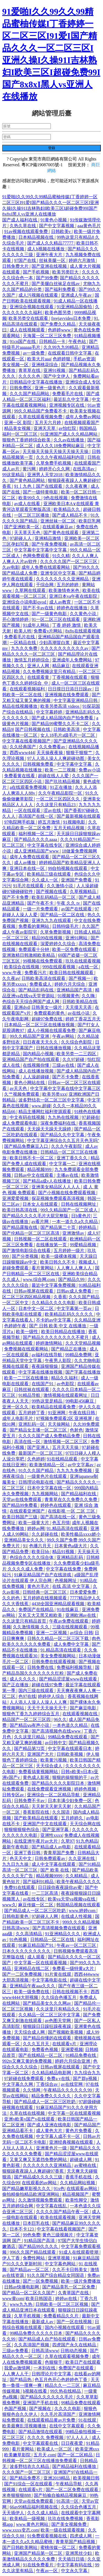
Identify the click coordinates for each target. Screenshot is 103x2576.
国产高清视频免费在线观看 (59, 1928)
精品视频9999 (49, 1875)
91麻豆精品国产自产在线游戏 (43, 1574)
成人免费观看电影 (20, 1123)
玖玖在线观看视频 (83, 961)
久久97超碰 (73, 1059)
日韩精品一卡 (52, 341)
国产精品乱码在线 (36, 990)
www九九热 (22, 2304)
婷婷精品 (88, 1227)
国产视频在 (40, 2408)
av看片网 (40, 1221)
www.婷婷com (82, 1910)
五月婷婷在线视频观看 (45, 1598)
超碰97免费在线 (47, 1019)
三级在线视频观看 (70, 1627)
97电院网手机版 (20, 822)
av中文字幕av (81, 1464)
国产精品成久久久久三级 (38, 2177)
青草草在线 (29, 370)
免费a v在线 (59, 2078)
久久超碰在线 (45, 1534)
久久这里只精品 (30, 1737)
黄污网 (30, 469)
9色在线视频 (56, 497)
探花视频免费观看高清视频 (58, 1198)
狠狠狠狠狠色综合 (22, 1829)
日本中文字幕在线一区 (49, 1488)
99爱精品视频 (83, 1244)
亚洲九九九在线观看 (52, 920)
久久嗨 (89, 995)
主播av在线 (68, 1175)
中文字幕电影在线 (50, 1980)
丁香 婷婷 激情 (67, 625)
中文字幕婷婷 (49, 712)
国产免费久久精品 (58, 324)
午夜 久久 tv (69, 903)
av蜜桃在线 (85, 2165)
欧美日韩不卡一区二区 (32, 1158)
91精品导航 (29, 1395)
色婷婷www (60, 330)
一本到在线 (45, 2368)
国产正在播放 (16, 1684)
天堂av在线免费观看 (22, 1499)
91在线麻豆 (68, 1609)
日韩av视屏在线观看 (34, 1291)
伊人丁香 (11, 2258)
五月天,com (44, 2454)
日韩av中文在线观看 (34, 1175)
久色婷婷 (36, 1459)
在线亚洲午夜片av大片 (36, 1841)
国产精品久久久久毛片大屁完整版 (35, 1215)
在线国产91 (43, 1383)
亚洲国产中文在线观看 (45, 1823)
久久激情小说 (60, 885)
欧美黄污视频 (54, 1760)
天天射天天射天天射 (52, 1806)
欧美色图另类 (58, 312)
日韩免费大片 (16, 266)
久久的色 (11, 1598)
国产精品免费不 (25, 2478)
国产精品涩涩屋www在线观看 (68, 1679)
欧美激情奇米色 (64, 590)
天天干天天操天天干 (47, 1708)
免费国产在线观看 (77, 2368)
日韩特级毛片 (66, 926)
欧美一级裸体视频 (59, 1256)
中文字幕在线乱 (52, 2206)
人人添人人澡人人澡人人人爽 (39, 1702)
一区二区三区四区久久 (58, 799)
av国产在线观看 (77, 909)
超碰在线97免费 (47, 1684)
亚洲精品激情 (48, 538)
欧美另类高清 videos (60, 706)
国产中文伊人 (57, 376)
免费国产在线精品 (36, 1609)
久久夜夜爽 (76, 486)
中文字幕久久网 (18, 2084)
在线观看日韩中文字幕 (70, 353)
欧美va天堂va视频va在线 (72, 1899)
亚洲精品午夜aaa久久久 (33, 1985)
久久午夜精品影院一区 (60, 793)
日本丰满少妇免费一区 (70, 1800)
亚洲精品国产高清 (75, 990)
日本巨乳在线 (36, 2223)
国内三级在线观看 (36, 1690)
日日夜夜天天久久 (41, 1042)
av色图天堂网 (58, 2020)
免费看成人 (40, 984)
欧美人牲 (23, 631)
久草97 (67, 1841)
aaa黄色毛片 (89, 225)
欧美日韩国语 (39, 2298)
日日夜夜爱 (72, 2443)
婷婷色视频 (85, 1789)
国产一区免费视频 (41, 2281)
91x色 (59, 2188)
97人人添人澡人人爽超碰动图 (56, 758)
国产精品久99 (72, 1279)
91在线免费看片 (39, 2564)
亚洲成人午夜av (77, 295)
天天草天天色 (27, 532)
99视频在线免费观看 (43, 961)
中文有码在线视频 (28, 1117)
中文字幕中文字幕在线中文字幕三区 (65, 1088)
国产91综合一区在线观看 (29, 2483)
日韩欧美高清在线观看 (43, 978)
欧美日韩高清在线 (20, 1210)
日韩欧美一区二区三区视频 (62, 2304)
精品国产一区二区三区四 (27, 1719)
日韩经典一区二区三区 (45, 1592)
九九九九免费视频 (75, 1470)
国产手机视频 (36, 272)
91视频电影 (74, 822)
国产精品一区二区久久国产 (29, 2292)
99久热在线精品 (66, 2391)
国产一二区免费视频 (22, 1974)
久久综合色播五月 (59, 1997)
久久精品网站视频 (78, 2182)
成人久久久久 (23, 1679)
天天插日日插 (71, 2559)
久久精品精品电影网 (52, 2072)
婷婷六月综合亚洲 (73, 2061)
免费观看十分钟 (34, 949)
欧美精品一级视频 (28, 2518)
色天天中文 (21, 1858)
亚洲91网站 (76, 937)
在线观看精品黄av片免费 (51, 2420)
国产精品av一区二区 (30, 2269)
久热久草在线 (23, 225)
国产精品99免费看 (20, 1505)
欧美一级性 (27, 1331)
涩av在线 (52, 810)
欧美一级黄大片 (34, 1522)
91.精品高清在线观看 (67, 1528)
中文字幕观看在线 (41, 2443)
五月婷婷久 (72, 1818)
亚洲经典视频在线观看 (71, 2142)
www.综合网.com (39, 1279)
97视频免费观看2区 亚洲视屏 (64, 1418)
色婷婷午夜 (15, 1325)
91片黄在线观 (58, 1974)
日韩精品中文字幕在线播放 (36, 382)
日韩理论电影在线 (36, 1482)
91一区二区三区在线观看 (56, 619)
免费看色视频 (45, 2049)
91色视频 (18, 1939)
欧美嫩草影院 (18, 2454)
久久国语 (61, 1812)
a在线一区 (89, 966)
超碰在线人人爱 (54, 775)
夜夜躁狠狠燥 (45, 1366)
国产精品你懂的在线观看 (47, 2038)
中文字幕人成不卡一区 (58, 2136)
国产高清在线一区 (58, 1516)
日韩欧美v (61, 231)
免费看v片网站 (48, 631)
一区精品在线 (23, 642)
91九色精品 (87, 1841)
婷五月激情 (49, 822)
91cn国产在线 (23, 341)
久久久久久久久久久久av (65, 648)
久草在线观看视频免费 (40, 416)
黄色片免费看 (79, 2130)
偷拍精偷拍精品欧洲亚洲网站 (31, 2194)
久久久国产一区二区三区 (27, 2472)
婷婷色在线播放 (72, 607)
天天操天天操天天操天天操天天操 (56, 451)
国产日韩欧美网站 (20, 2547)
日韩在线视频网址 (79, 1204)
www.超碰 (41, 1105)
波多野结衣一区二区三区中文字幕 (51, 1100)
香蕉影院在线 (36, 1812)
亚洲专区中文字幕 (58, 573)
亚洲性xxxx (51, 1835)
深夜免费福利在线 (58, 1123)
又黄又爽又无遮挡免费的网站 (39, 2159)
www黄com (13, 2298)
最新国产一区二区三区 (40, 1453)
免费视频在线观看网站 (26, 1349)
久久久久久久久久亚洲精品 (63, 579)
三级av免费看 (15, 2350)
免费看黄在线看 (20, 775)
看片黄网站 (43, 1268)
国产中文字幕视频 (57, 225)
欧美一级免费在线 (32, 1991)
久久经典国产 (23, 746)
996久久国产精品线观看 (33, 2252)
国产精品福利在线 (79, 1493)
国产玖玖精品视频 (63, 781)
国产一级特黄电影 (41, 492)
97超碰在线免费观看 (24, 2078)
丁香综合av (47, 2084)
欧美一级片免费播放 (81, 2281)
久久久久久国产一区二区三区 (69, 561)
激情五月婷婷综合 (32, 660)
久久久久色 (29, 376)
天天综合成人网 (30, 2032)
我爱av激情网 (17, 2368)
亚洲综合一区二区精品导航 (54, 1794)
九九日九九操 (16, 1864)
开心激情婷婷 (16, 619)
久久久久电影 (68, 2408)
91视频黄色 (68, 995)
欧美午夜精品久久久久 (79, 1881)
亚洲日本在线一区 (28, 868)
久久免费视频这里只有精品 (50, 671)
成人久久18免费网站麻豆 (60, 445)
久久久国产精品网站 (30, 393)
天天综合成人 (49, 1765)
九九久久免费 (24, 648)
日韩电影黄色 (16, 1916)
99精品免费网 (79, 1354)
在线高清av (84, 469)
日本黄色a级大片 (71, 1545)
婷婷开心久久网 (55, 469)
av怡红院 (68, 428)
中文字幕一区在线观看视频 (41, 1962)
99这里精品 (13, 474)
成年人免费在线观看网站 (46, 567)
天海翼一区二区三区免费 (47, 335)
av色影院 (66, 1383)
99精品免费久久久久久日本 (36, 2333)
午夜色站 (77, 341)
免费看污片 (36, 972)
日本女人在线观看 (41, 1204)
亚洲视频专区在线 (67, 405)
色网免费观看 (36, 555)
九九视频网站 (45, 1493)
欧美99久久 (29, 497)
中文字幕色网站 (61, 2263)
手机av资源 (84, 358)
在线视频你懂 (36, 1065)
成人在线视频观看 (28, 330)
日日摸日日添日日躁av (70, 689)
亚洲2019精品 (57, 2478)
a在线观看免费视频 (29, 787)
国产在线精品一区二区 (40, 2055)
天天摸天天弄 (79, 1007)
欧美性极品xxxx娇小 (81, 1534)
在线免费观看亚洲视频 (49, 1789)
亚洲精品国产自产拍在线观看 (31, 1059)
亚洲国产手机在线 (41, 2402)
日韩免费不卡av (30, 1800)
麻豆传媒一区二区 (36, 1904)
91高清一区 (68, 2501)
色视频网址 (66, 1580)
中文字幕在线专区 (45, 845)
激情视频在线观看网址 (65, 1395)
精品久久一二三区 (63, 2385)
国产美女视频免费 (69, 2524)
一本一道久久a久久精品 (75, 1221)
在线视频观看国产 (81, 422)
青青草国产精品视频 (75, 2541)
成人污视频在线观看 (38, 295)
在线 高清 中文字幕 (71, 1586)
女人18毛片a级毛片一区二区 (68, 735)
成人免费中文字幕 (72, 1644)
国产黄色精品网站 (28, 480)
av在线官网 (72, 2084)
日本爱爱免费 (83, 1592)
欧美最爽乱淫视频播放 (24, 2426)
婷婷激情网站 (49, 1343)
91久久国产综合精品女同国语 (56, 2275)
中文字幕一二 (63, 1163)
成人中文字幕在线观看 (54, 1864)
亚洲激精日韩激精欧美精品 (29, 955)
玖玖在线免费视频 (66, 2518)
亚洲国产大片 (41, 1754)
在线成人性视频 (77, 1916)
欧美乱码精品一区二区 (54, 897)
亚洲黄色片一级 (52, 2148)
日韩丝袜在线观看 (32, 1389)
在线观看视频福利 (28, 689)
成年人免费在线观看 (30, 856)
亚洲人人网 (38, 665)
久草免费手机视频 (54, 463)
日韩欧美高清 (67, 729)
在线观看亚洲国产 (28, 1511)
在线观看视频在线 (80, 1713)
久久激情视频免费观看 (40, 2200)
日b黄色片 (81, 1215)
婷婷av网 (35, 1528)
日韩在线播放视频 (54, 1048)
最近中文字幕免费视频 (54, 1285)
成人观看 (36, 1957)
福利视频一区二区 (36, 833)
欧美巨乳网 (90, 521)
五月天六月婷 (48, 422)
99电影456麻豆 (80, 1401)
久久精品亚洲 (87, 1320)
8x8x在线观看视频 (83, 631)
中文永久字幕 (74, 2570)
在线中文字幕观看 (67, 2426)
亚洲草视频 (59, 2258)
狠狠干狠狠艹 (79, 752)
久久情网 (32, 2090)
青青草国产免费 (59, 1852)
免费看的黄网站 (34, 926)
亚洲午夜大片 (49, 254)
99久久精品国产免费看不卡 (41, 411)
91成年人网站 (36, 625)
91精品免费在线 (81, 2055)
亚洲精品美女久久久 (24, 1540)
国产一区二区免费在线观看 (72, 2489)
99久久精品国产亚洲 (30, 1036)
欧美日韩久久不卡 (58, 1262)
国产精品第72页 (30, 1748)
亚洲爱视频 (72, 2049)
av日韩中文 (55, 1742)
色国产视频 (15, 2408)
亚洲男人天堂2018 (45, 474)
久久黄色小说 (83, 613)
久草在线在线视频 (28, 2113)
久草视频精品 (83, 891)
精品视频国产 (76, 2194)
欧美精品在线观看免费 (54, 1406)
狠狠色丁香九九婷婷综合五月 (31, 1713)
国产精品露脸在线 (20, 1227)
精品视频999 (39, 1169)
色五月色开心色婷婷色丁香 (61, 2379)
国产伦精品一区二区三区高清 (31, 1233)
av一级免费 (34, 353)
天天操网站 (59, 1424)
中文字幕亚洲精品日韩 (76, 700)
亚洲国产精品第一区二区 (38, 2553)
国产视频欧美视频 (66, 2032)
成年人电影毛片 (18, 1418)
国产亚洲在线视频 (50, 266)
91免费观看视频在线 (47, 2536)
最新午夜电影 (16, 1847)
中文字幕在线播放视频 (40, 1372)
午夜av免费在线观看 (69, 1621)
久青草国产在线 (74, 2292)
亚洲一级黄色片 (50, 387)
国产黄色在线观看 (61, 532)
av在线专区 (34, 1899)
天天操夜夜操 (50, 752)
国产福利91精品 (39, 1881)
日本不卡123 (22, 2229)
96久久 (60, 1719)
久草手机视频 (27, 2316)
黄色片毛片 (38, 1586)
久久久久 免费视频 (46, 2437)
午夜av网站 (63, 1036)
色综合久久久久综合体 (32, 1557)
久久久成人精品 (43, 2512)
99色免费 (31, 2234)
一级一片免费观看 (41, 909)
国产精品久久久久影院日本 (58, 1783)
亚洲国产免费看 (77, 880)
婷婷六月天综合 (70, 984)
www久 (9, 1904)
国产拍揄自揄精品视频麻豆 (61, 2495)
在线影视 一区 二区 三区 (72, 1511)
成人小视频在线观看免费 (52, 1030)
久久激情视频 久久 (31, 1627)
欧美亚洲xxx (87, 2449)
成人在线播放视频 (36, 1071)
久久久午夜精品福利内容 (60, 457)
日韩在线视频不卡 (70, 1991)
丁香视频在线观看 (70, 677)
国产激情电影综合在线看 (27, 1250)
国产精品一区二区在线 (62, 914)
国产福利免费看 (61, 289)
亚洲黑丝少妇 (79, 2553)
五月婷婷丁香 (32, 1412)
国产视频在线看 (52, 891)
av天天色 (19, 1088)
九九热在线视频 (64, 1117)
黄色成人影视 (36, 1777)
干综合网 (45, 584)
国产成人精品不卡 (70, 515)
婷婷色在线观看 (56, 1505)
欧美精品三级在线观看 (49, 874)
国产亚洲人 (38, 1447)
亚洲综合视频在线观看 (32, 306)
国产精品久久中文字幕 (62, 1134)
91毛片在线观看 (29, 885)
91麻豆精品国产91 (36, 1945)
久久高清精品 (29, 1933)
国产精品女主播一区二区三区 (39, 1430)
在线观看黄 (38, 677)
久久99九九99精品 (61, 347)
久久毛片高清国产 (58, 2414)
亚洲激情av (73, 1233)
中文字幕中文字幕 (75, 764)
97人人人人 (78, 2437)
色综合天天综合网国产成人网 (31, 1001)
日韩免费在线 (41, 1667)
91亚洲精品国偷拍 (75, 306)
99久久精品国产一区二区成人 (69, 1210)
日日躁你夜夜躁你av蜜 (60, 1887)
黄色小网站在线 (30, 1082)
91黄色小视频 (54, 220)
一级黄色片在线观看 (47, 1476)
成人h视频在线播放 (46, 248)
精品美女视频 (18, 428)
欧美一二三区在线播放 (26, 1378)
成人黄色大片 (49, 2130)
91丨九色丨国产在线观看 (38, 486)
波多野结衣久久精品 (30, 2466)
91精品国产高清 (40, 2240)
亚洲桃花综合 (45, 364)
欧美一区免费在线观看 (74, 949)
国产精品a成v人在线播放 (47, 1181)
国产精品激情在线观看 (40, 2431)
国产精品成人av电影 (52, 1847)
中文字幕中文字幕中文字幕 (41, 550)
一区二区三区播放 (32, 515)
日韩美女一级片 (47, 1007)
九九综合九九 (87, 2072)
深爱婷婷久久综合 (58, 943)
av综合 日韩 (81, 1632)
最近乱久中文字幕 (72, 399)
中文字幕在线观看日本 (70, 1748)
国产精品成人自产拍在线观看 (47, 2339)
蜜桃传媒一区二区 (58, 2547)
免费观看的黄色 (50, 1013)
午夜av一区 (47, 2570)
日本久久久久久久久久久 (27, 1951)
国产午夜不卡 (41, 903)
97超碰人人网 (45, 1916)
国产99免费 (47, 277)
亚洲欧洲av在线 (81, 1615)
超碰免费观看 (16, 1268)
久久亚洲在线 (82, 1858)
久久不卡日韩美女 (70, 2269)
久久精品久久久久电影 (54, 1302)
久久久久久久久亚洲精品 (47, 2165)
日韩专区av (13, 1794)
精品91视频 (63, 1551)
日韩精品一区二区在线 (52, 1939)
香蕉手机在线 (79, 2177)
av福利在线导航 (47, 1354)
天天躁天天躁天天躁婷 (49, 1129)
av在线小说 (79, 1013)
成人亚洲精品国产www (37, 851)
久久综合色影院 (77, 1042)
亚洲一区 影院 (18, 422)
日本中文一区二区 (36, 1308)
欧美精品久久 (67, 509)
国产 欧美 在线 (55, 1870)
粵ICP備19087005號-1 (42, 164)
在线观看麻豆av (58, 526)
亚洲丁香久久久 (72, 1158)
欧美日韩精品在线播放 (63, 1331)
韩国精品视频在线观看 (78, 1904)
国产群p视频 (85, 2078)
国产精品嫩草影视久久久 (27, 2188)
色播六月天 (40, 1545)
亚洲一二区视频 (52, 1632)
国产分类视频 (25, 1256)
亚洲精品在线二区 (32, 1968)
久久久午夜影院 (67, 1146)
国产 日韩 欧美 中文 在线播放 (58, 1325)
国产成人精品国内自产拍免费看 (63, 717)
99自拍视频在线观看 (68, 868)
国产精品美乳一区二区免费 (69, 2287)
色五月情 (61, 1522)
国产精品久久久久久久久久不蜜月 (56, 1337)
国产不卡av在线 (38, 607)
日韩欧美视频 (70, 1754)
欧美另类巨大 (66, 272)
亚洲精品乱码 (70, 1557)
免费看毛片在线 (68, 393)
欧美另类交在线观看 (29, 318)
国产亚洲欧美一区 (22, 526)
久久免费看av (52, 746)
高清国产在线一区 (36, 816)
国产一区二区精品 (75, 2454)
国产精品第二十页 (58, 1227)
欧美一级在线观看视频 (63, 2530)
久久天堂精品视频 (83, 1343)
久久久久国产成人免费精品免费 (49, 1435)
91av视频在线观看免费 (26, 231)
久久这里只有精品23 (56, 804)
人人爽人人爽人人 (75, 1268)
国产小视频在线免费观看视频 (67, 1192)
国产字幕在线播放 (83, 1372)
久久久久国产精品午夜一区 (63, 2211)
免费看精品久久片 (61, 2316)
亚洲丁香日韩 (27, 1852)
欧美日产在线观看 (83, 2362)
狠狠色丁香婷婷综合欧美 (27, 440)
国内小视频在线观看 (65, 2327)
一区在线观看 (27, 810)
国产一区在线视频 (75, 2321)
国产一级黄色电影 (50, 613)
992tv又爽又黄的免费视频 (27, 2061)
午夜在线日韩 (82, 1412)
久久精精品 (76, 1875)
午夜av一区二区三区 (77, 1945)
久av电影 (11, 567)
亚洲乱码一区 (32, 1424)
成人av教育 (60, 602)
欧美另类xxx (54, 1094)
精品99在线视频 (47, 937)
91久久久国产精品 (36, 1470)
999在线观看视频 (59, 966)
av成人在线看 (27, 503)
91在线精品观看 (63, 1459)
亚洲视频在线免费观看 (67, 694)
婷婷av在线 (66, 2298)
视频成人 (88, 1262)
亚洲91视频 (54, 370)
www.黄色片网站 (32, 2524)
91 (25, 1545)
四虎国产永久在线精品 (74, 2344)
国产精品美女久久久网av (47, 2003)
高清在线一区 (27, 1441)
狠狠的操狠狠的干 (70, 1777)
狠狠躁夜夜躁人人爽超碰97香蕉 (33, 2171)
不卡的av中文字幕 (54, 1320)
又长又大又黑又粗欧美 (40, 1615)
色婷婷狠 (62, 358)
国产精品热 (21, 2379)
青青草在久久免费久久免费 (71, 1499)
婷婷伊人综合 (51, 1696)
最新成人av (43, 2321)
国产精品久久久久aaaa (36, 839)
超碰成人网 (81, 2159)
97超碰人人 (21, 538)
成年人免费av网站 (82, 416)
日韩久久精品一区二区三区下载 (58, 1638)
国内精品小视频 (39, 1053)
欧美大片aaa (39, 358)
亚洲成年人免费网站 (72, 660)
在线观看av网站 (82, 2188)
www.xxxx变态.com (20, 2530)
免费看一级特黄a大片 (73, 1968)
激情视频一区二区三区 (65, 1441)
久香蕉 (60, 1296)
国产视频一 (80, 978)
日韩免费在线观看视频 (54, 1661)
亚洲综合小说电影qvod (24, 602)
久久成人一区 (45, 880)
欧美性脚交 (76, 2200)
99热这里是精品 (47, 1401)
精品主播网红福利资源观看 (45, 1111)
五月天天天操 (66, 1447)
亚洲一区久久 (16, 1406)
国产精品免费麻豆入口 (26, 1146)
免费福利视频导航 (75, 1667)
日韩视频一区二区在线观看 (41, 1239)
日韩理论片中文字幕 (52, 2373)
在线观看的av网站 (40, 2182)
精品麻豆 (61, 665)
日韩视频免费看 (39, 764)
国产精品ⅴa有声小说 (30, 1725)
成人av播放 (25, 862)
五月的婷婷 (68, 584)
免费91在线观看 (20, 1887)
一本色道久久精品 (70, 1725)
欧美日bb (41, 1551)
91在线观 (88, 2420)
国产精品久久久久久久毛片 (47, 2397)
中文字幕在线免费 (64, 1569)
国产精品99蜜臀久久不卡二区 (61, 723)
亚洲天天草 (45, 428)
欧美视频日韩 (86, 2478)
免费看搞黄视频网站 (38, 1771)
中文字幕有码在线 (75, 2564)
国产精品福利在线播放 (74, 2466)
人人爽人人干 (16, 2373)
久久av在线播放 (69, 440)
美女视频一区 (16, 364)
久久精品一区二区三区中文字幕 (49, 2014)
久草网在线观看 (31, 590)
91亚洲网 (57, 1412)
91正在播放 (61, 787)
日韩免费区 (21, 387)
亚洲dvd (21, 1007)
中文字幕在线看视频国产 (27, 741)
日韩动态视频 (74, 2350)
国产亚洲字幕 (56, 1829)
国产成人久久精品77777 (50, 243)
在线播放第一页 (52, 1244)
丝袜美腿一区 (52, 260)
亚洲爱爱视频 (16, 1198)
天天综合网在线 (85, 1823)
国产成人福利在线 (20, 220)
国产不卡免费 (16, 897)
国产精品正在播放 (69, 1349)
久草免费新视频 (56, 932)
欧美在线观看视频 (58, 2217)
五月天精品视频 (69, 827)
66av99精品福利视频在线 (34, 2507)
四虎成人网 (81, 2536)
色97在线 (27, 1696)
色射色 (76, 1430)
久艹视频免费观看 (22, 1094)
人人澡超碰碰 (36, 1076)
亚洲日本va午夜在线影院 (73, 596)
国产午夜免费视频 (50, 544)
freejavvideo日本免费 (71, 318)
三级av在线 (63, 1065)
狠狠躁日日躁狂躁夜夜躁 (47, 2026)
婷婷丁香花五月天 (83, 1019)
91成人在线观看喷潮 (79, 2252)
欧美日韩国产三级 (20, 1516)
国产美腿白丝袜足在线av (56, 283)
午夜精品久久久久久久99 (68, 2090)
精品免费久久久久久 (51, 2095)
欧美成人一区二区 (55, 2449)
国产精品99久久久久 (38, 2246)
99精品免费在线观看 (68, 1737)
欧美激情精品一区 (47, 1464)
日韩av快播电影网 (22, 2287)
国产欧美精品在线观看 (36, 1818)
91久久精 (61, 555)
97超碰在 (90, 1117)
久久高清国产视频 (32, 2344)
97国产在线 (25, 260)
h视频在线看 (35, 2391)
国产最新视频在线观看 (79, 816)
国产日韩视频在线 (33, 729)
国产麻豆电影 (83, 1708)
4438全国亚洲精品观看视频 (58, 1603)
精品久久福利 (65, 1378)
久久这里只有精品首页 (24, 1621)
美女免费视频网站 (58, 1655)
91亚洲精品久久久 (63, 1933)
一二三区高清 (45, 1893)
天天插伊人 (13, 2512)
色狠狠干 (54, 2362)
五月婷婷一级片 (69, 1250)
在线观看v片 (64, 2043)
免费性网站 (34, 2258)
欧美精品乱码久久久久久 (69, 1314)
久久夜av (11, 978)
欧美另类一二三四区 (77, 1053)
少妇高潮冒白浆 (55, 642)
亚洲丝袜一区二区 (58, 521)
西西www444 (22, 752)
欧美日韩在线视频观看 (71, 972)
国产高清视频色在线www (57, 1731)
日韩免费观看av (50, 1858)
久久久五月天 (36, 2043)
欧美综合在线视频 (22, 966)
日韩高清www (45, 2350)
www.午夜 (12, 972)
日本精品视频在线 (36, 237)
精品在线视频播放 (20, 706)
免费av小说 (89, 770)
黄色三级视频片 (58, 2234)
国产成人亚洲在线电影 (49, 2124)
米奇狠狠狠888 (17, 2495)
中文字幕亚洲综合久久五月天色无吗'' (63, 1140)
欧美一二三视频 (61, 770)
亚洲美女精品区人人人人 (56, 1186)
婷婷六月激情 (82, 260)
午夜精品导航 (69, 2483)
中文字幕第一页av (75, 1308)
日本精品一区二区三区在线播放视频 (40, 1024)
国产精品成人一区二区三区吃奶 (35, 1910)
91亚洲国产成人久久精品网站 (69, 434)
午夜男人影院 (58, 1360)
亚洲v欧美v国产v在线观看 (30, 2119)
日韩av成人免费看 (75, 1291)
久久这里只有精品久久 (58, 2009)
